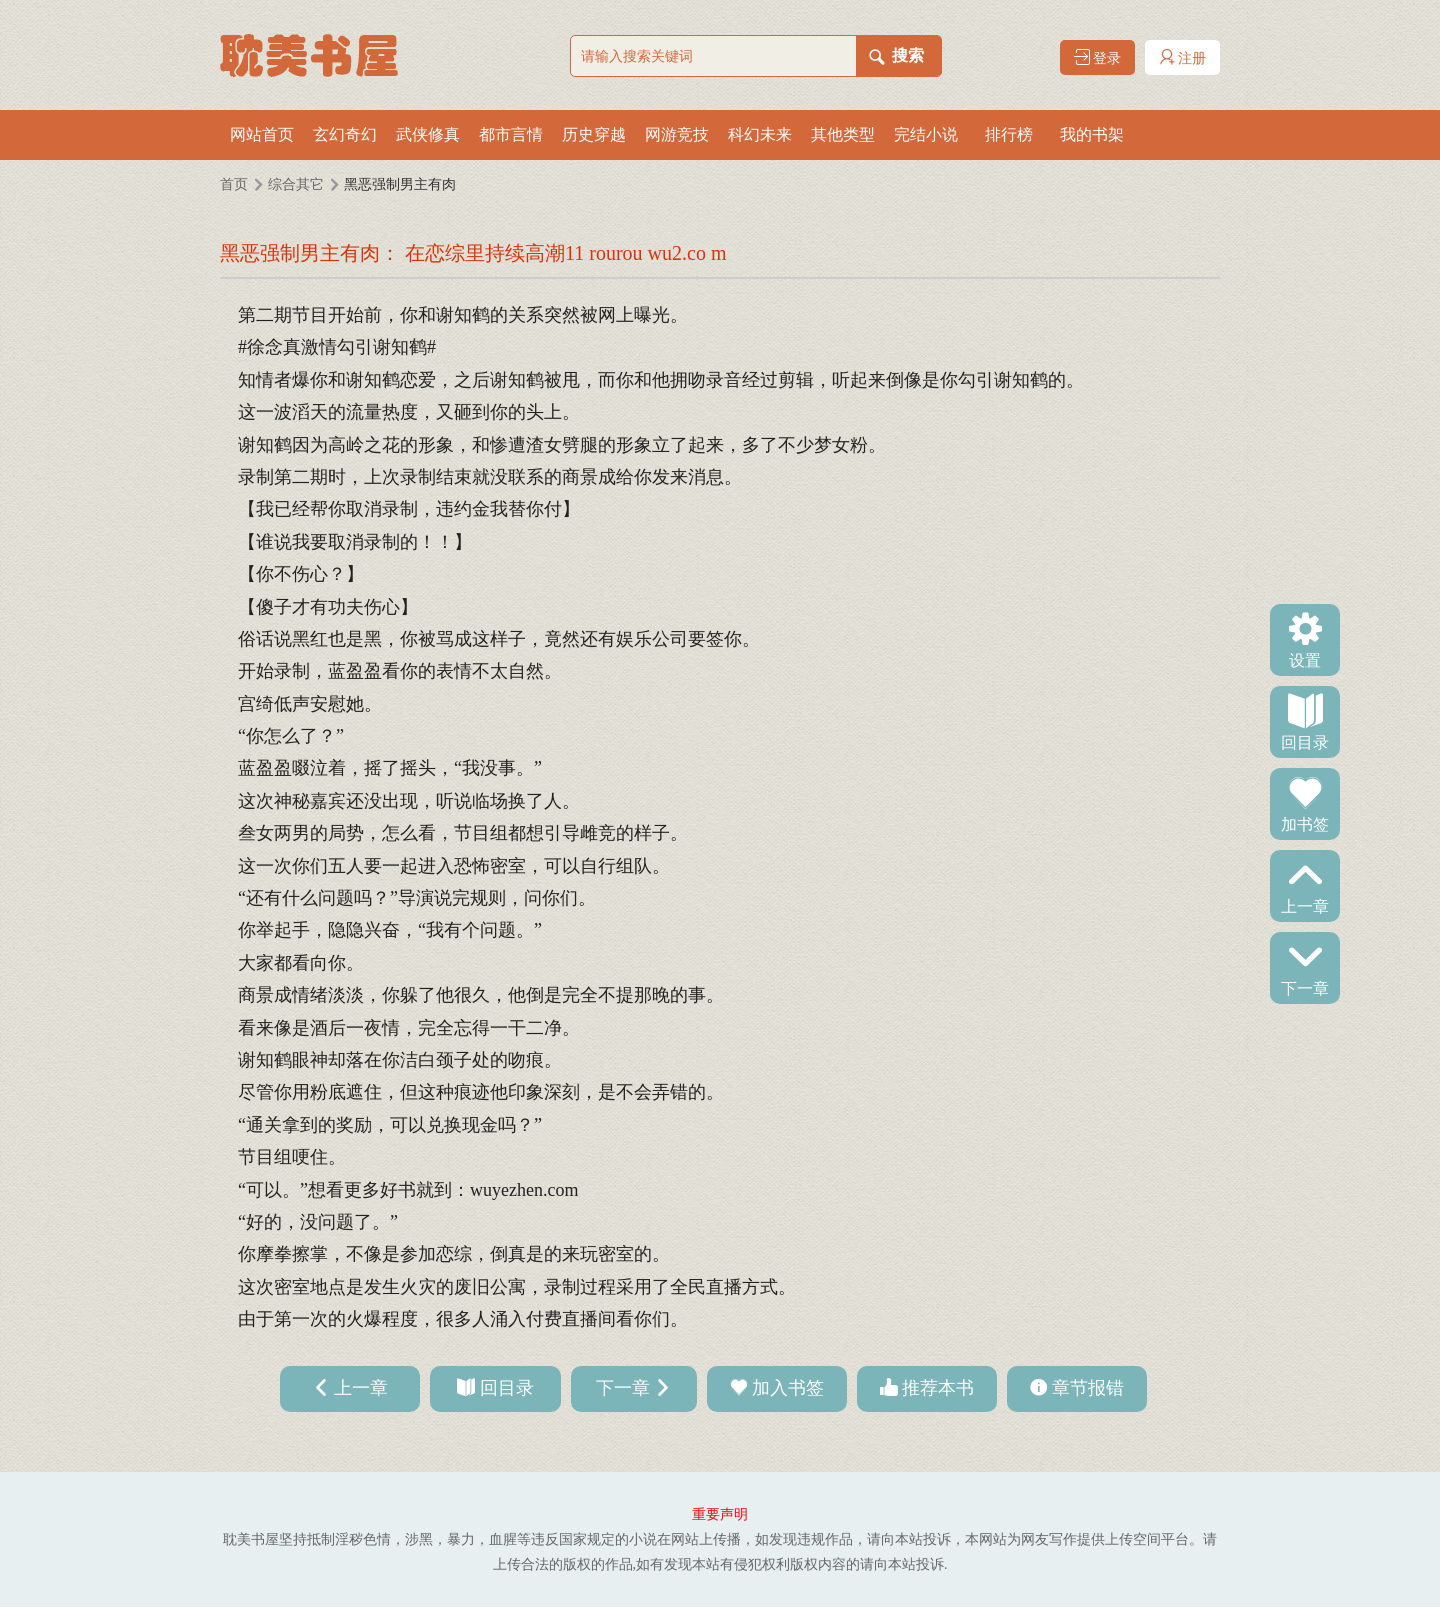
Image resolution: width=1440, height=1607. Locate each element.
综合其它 (296, 184)
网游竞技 (677, 134)
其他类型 (843, 134)
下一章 (1305, 987)
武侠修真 (428, 134)
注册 (1183, 57)
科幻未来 (760, 134)
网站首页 (262, 134)
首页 (234, 184)
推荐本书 (938, 1388)
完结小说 (926, 134)
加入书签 (788, 1388)
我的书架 (1092, 134)
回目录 (1305, 741)
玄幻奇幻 (345, 134)
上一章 (1305, 905)
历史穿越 (594, 134)
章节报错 (1088, 1388)
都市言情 (511, 134)
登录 (1098, 57)
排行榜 (1009, 134)
